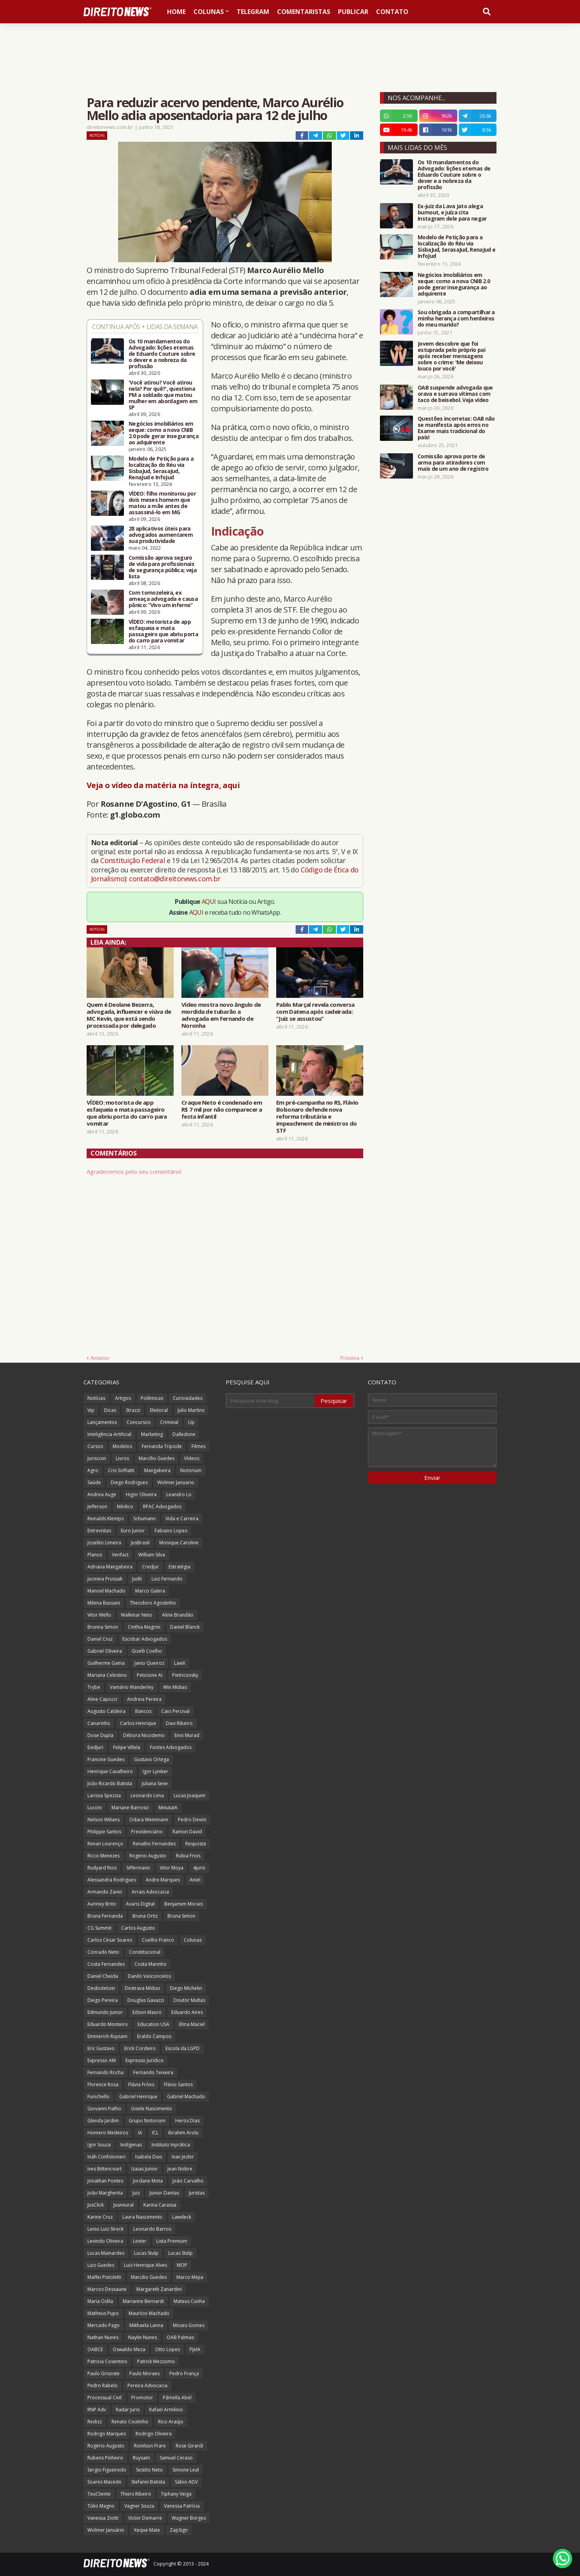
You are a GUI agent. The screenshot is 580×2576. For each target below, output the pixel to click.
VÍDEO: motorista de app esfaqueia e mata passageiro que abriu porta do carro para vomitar (163, 631)
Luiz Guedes (100, 2265)
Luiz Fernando (167, 1578)
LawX (179, 1663)
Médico (125, 1506)
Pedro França (184, 2373)
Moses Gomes (188, 2325)
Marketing (152, 1434)
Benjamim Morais (183, 1904)
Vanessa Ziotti (102, 2518)
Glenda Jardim (103, 2120)
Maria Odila (100, 2301)
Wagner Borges (189, 2518)
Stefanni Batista (148, 2482)
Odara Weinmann (148, 1819)
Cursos (95, 1446)
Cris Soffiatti (121, 1470)
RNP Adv (96, 2409)
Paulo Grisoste (103, 2373)
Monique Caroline (179, 1542)
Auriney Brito (101, 1904)
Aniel (195, 1879)
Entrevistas (99, 1530)
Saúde (94, 1482)
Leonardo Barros (152, 2229)
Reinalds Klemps (105, 1518)
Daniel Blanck (185, 1627)
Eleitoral (159, 1410)
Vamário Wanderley (131, 1687)
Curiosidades (187, 1398)
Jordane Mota (148, 2180)
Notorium (191, 1470)
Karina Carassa (159, 2205)
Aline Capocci (102, 1699)
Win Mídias (175, 1687)
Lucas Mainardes (105, 2253)
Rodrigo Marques (106, 2433)
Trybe (93, 1687)
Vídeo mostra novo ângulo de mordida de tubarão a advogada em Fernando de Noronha (221, 1015)
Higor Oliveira (141, 1494)
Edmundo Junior (105, 2012)
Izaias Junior (144, 2168)
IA (140, 2132)
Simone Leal (185, 2469)
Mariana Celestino (107, 1675)
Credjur (150, 1566)
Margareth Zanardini (159, 2289)
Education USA (153, 2024)
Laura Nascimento (142, 2217)
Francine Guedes (105, 1759)
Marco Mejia (189, 2277)
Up (191, 1422)
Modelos (122, 1446)
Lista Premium (171, 2241)
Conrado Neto (103, 1952)
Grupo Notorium (147, 2120)
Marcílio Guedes (156, 1458)
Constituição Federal (133, 860)
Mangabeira (157, 1470)
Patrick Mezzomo (156, 2361)
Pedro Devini (192, 1819)
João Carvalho (188, 2180)
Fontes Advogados (171, 1747)
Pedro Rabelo (102, 2385)
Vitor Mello (99, 1615)
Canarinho (98, 1723)
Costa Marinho (150, 1964)
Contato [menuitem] (392, 11)
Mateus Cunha (189, 2301)
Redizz (94, 2421)
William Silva (151, 1554)
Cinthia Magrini (144, 1627)
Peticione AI (149, 1675)
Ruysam (141, 2457)
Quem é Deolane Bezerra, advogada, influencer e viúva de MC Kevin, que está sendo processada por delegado (129, 1015)
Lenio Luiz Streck (105, 2229)
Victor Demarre (145, 2518)
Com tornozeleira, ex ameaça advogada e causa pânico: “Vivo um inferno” (163, 599)
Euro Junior (133, 1530)
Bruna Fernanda (105, 1916)
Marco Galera (150, 1590)
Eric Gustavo (101, 2048)
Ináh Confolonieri (106, 2156)
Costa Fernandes (106, 1964)
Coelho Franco (158, 1940)
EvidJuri (95, 1747)
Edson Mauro (147, 2012)
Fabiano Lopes (171, 1530)
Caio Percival (175, 1711)
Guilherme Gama (106, 1663)
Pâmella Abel (177, 2397)
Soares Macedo (104, 2482)
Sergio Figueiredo (106, 2469)
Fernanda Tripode (162, 1446)
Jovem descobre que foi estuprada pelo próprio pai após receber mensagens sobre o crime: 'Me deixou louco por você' (451, 356)
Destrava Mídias (142, 1988)
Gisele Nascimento (151, 2108)
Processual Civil (104, 2397)
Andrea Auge (101, 1494)
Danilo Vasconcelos (149, 1976)
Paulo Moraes (144, 2373)
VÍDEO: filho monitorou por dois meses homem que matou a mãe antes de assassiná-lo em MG (162, 503)
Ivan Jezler (183, 2156)
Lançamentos (102, 1422)
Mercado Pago (103, 2325)
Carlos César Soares (109, 1940)
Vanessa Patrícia (182, 2506)
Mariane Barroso (130, 1807)
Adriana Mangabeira (109, 1566)
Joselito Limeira (104, 1542)
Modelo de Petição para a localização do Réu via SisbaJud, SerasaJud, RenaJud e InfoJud (161, 468)
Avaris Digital (140, 1904)
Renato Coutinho (129, 2421)
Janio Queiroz (149, 1663)
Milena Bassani (103, 1603)
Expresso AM (101, 2060)
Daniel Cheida (102, 1976)
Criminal (169, 1422)
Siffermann (138, 1867)
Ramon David (187, 1831)
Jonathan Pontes (105, 2180)
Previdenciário (147, 1831)
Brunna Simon (102, 1627)
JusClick (95, 2205)
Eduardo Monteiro (107, 2024)
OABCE (95, 2349)
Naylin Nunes (142, 2337)
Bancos (143, 1711)
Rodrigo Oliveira (154, 2433)
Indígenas (131, 2144)
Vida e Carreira (182, 1518)
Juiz (136, 2193)
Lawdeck (181, 2217)
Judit (137, 1578)
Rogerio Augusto (147, 1855)
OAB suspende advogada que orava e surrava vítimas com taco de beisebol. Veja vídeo (455, 394)
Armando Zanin (104, 1891)
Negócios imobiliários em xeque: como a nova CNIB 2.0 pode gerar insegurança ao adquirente (164, 433)
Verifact (120, 1554)
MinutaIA (168, 1807)
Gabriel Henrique (138, 2096)
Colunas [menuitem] (208, 11)
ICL (155, 2132)
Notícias (97, 135)
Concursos (138, 1422)
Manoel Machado (106, 1590)
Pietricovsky (185, 1675)
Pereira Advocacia (147, 2385)
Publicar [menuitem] (353, 11)
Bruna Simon (181, 1916)
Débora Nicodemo (144, 1735)
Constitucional (144, 1952)
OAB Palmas (180, 2337)
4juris (199, 1867)
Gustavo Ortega (151, 1759)
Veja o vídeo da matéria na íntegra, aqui (163, 785)
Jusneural (123, 2205)
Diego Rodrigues (129, 1482)
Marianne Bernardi (143, 2301)
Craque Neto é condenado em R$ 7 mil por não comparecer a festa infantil (221, 1109)
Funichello (98, 2096)
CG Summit (99, 1928)
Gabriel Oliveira (104, 1651)
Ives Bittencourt (104, 2168)
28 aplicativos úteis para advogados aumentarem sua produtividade (161, 535)
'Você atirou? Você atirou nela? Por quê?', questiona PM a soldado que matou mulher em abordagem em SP (163, 395)
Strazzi (133, 1410)
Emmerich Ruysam (107, 2036)
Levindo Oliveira (105, 2241)
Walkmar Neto (136, 1615)
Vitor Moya (171, 1867)
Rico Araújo (170, 2421)
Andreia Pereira (144, 1699)
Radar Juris (127, 2409)
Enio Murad (186, 1735)
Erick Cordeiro (140, 2048)
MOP (182, 2265)
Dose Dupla (100, 1735)
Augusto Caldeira (106, 1711)
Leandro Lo (179, 1494)
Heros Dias (187, 2120)
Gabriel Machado (186, 2096)
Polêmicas (152, 1398)
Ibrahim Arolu (183, 2132)
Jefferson (97, 1506)
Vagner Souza (139, 2506)
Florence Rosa (102, 2084)
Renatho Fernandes (154, 1843)
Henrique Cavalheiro (110, 1771)
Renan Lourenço (105, 1843)
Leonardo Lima (147, 1795)
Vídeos (191, 1458)
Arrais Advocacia (150, 1891)
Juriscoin (96, 1458)
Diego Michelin (186, 1988)
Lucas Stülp (180, 2253)
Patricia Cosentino (107, 2361)
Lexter (139, 2241)
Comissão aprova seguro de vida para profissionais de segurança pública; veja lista (163, 567)
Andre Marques (163, 1879)
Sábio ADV (186, 2482)
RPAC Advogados (162, 1506)
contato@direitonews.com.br (174, 878)
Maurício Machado (149, 2313)
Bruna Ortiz (145, 1916)
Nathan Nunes (102, 2337)
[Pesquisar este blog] (271, 1400)
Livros (122, 1458)
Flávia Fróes (141, 2084)
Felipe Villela (126, 1747)
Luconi (94, 1807)
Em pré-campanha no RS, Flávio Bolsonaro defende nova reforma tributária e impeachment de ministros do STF (317, 1116)
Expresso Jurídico (144, 2060)
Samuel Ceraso (176, 2457)
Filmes (199, 1446)
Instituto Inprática (171, 2144)
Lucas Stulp (146, 2253)
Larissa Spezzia (104, 1795)
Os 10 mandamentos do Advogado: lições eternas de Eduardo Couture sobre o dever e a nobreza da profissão (162, 353)
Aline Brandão (177, 1615)
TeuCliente (99, 2494)
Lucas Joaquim (190, 1795)
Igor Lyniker (155, 1771)
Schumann (144, 1518)
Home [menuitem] (176, 11)
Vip (90, 1410)
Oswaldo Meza (129, 2349)
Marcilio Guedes (149, 2277)
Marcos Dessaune (107, 2289)
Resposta (195, 1843)
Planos (94, 1554)
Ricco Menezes (103, 1855)
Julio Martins (191, 1410)
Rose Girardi (189, 2445)
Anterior (100, 1358)
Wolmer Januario (175, 1482)
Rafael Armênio (166, 2409)
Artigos (123, 1398)
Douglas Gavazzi (145, 2000)
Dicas (110, 1410)
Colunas (193, 1940)
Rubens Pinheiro (105, 2457)
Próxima (349, 1358)
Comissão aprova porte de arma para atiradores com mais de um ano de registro (453, 462)
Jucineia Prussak (104, 1578)
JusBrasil (140, 1542)
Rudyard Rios (102, 1867)
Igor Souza (99, 2144)
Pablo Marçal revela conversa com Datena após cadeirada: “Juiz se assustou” (315, 1011)
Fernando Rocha (105, 2072)
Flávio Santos (178, 2084)
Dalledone (183, 1434)
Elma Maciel (192, 2024)
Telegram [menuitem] (253, 11)
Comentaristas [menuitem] (303, 11)
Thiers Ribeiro (135, 2494)
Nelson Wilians (103, 1819)
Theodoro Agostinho (153, 1603)
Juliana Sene (155, 1783)
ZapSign (179, 2530)
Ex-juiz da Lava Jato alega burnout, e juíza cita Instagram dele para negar (452, 212)
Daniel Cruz (100, 1639)
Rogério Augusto (105, 2445)
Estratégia (179, 1566)
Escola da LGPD (182, 2048)
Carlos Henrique (138, 1723)
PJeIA (195, 2349)
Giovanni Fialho (104, 2108)
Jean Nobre (179, 2168)
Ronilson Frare (150, 2445)
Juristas (197, 2193)
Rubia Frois (188, 1855)
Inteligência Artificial (109, 1434)
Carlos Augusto (138, 1928)
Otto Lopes (167, 2349)
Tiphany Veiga (176, 2494)
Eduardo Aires (187, 2012)
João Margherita (105, 2193)
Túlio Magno (101, 2506)
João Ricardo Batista (109, 1783)
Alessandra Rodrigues (111, 1879)
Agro (92, 1470)
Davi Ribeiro (179, 1723)
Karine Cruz (100, 2217)
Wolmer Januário (105, 2530)
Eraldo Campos (154, 2036)
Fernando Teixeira (153, 2072)
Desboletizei (101, 1988)
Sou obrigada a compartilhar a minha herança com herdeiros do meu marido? (456, 318)
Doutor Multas (189, 2000)
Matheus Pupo (103, 2313)
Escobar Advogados (144, 1639)
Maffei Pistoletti (104, 2277)
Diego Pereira (102, 2000)
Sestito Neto (149, 2469)
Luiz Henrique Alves (145, 2265)
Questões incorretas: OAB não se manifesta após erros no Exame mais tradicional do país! (456, 428)
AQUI (209, 901)
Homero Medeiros (107, 2132)
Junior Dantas (164, 2193)
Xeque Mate (147, 2530)
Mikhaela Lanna (146, 2325)
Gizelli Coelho (147, 1651)
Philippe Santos (104, 1831)
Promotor (142, 2397)
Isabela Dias (148, 2156)
